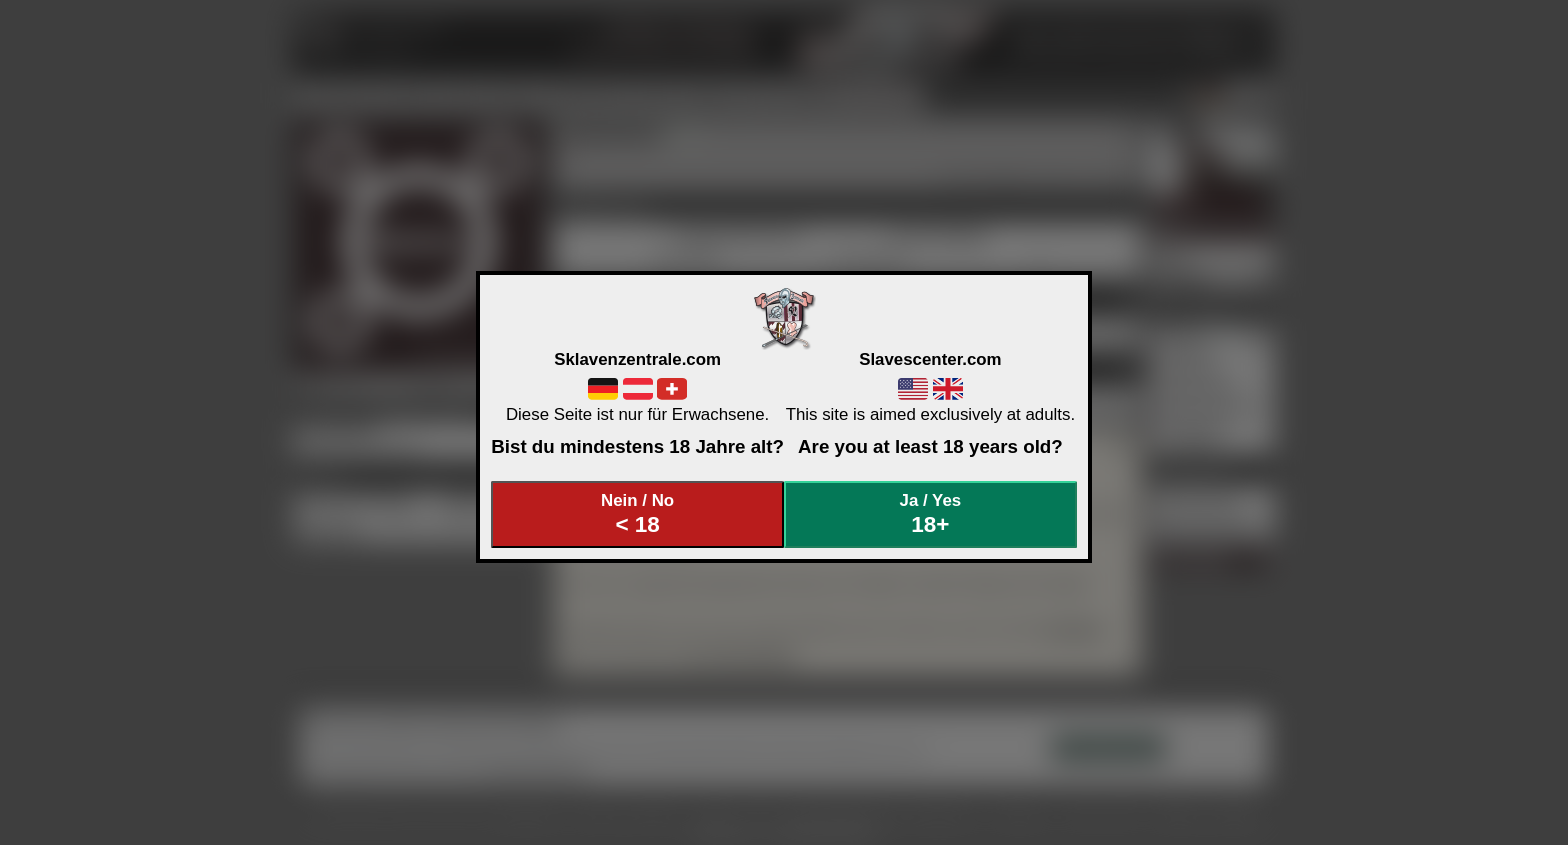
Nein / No (638, 514)
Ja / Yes (931, 514)
